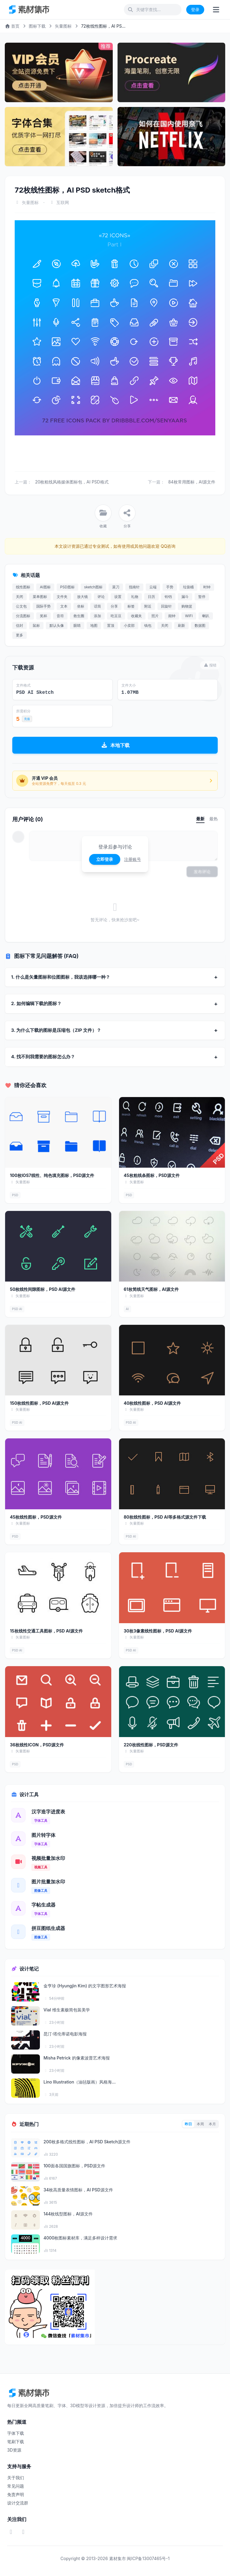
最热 (213, 818)
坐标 (80, 606)
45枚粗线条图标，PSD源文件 (152, 1175)
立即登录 (104, 859)
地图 (93, 625)
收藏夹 (136, 616)
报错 (210, 665)
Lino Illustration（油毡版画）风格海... (79, 2081)
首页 (12, 26)
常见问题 (15, 2486)
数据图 (200, 625)
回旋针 (166, 606)
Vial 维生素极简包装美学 (66, 2009)
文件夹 (62, 596)
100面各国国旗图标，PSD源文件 (74, 2165)
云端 (153, 587)
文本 (63, 606)
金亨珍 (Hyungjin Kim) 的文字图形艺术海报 (84, 1985)
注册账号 (132, 859)
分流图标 (23, 616)
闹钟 (171, 616)
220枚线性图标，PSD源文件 (151, 1744)
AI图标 (45, 587)
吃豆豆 (116, 616)
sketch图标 (93, 587)
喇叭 (205, 616)
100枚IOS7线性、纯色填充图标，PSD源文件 (52, 1175)
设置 (117, 596)
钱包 (147, 625)
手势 (169, 587)
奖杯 (43, 616)
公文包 (21, 606)
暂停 (201, 596)
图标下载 (37, 26)
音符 (60, 616)
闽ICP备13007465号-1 (148, 2558)
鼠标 (36, 625)
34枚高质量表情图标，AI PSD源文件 (78, 2189)
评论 (101, 596)
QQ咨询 (167, 546)
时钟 (207, 587)
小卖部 (129, 625)
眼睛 (77, 625)
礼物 (134, 596)
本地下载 (115, 745)
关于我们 (15, 2477)
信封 (19, 625)
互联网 (62, 202)
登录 (195, 9)
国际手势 (43, 606)
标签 (131, 606)
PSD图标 (67, 587)
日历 (151, 596)
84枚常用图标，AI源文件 (191, 481)
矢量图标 (63, 26)
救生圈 (78, 616)
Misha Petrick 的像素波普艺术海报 (76, 2057)
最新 (200, 818)
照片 (155, 616)
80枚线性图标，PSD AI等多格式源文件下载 (165, 1517)
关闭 (19, 596)
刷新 (181, 625)
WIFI (189, 616)
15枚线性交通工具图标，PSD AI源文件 (46, 1630)
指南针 (134, 587)
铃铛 (168, 596)
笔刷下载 (15, 2441)
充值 (27, 719)
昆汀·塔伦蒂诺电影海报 (65, 2033)
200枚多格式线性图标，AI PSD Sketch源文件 (86, 2141)
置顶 (110, 625)
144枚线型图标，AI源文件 (68, 2213)
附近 (147, 606)
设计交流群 (17, 2502)
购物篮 (186, 606)
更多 (19, 635)
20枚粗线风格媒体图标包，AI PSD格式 (72, 481)
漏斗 (185, 596)
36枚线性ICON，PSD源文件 (37, 1744)
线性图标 (23, 587)
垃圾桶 (188, 587)
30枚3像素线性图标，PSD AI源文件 (158, 1630)
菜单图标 (40, 596)
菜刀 (115, 587)
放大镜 (82, 596)
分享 (114, 606)
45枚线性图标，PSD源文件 (36, 1517)
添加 (97, 616)
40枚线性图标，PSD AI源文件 (152, 1403)
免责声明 (15, 2494)
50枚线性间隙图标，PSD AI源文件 (42, 1289)
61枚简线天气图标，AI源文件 (151, 1289)
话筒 (97, 606)
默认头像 (56, 625)
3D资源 (14, 2450)
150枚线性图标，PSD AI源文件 (39, 1403)
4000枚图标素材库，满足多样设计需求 (80, 2237)
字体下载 (15, 2433)
